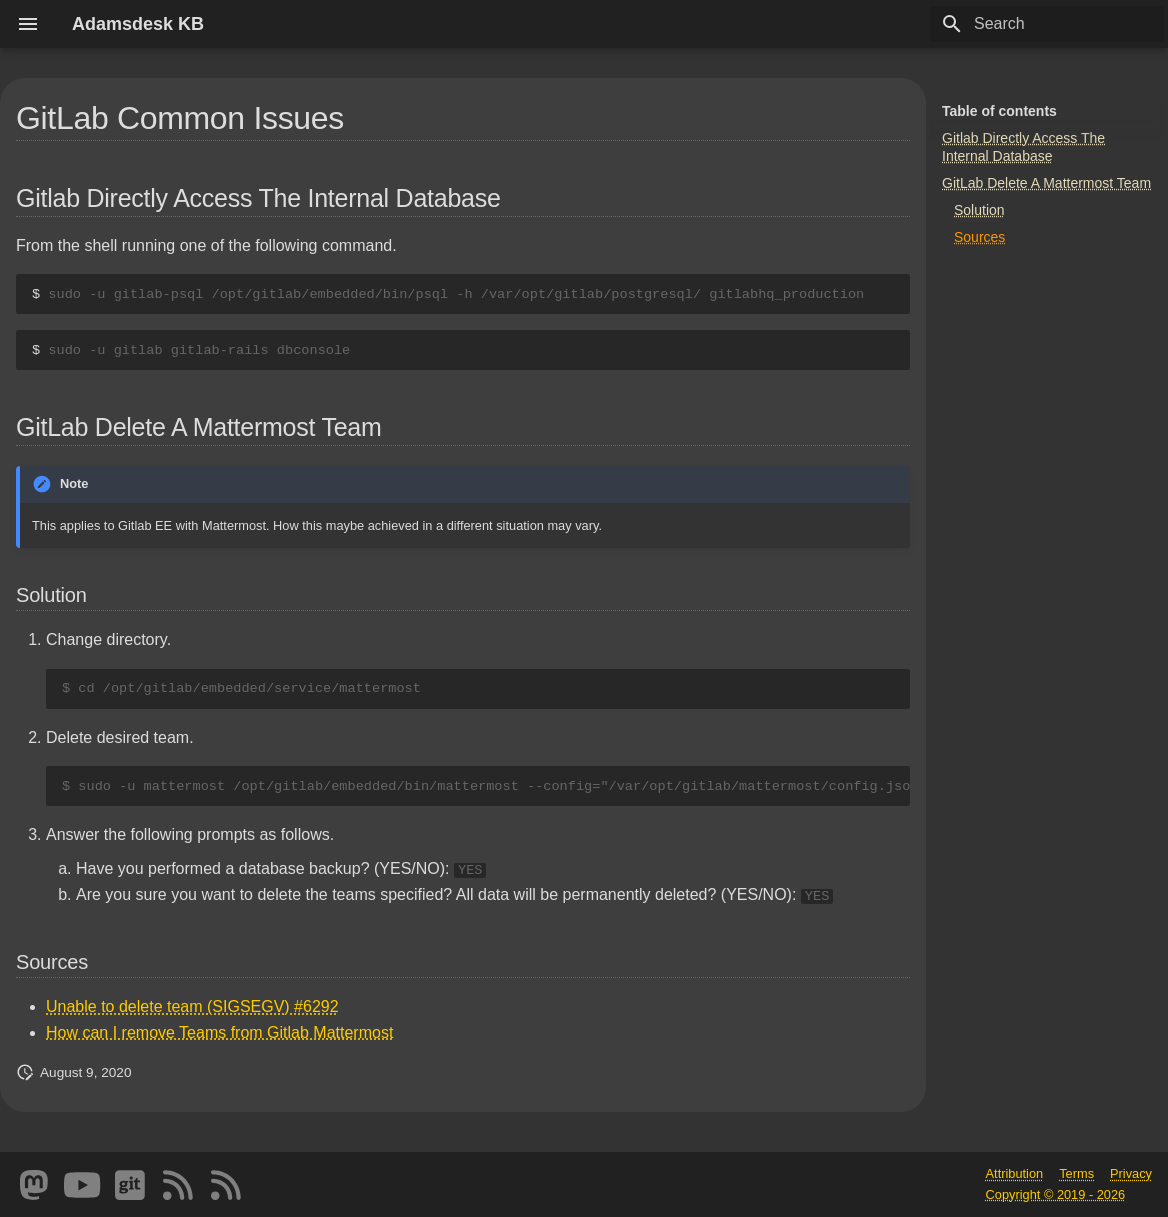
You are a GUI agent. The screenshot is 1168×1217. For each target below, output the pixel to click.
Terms (1076, 1173)
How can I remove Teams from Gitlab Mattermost (219, 1032)
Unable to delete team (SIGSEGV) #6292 (192, 1006)
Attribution (1015, 1173)
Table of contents (999, 111)
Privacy (1131, 1173)
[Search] (1047, 24)
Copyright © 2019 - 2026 (1056, 1194)
